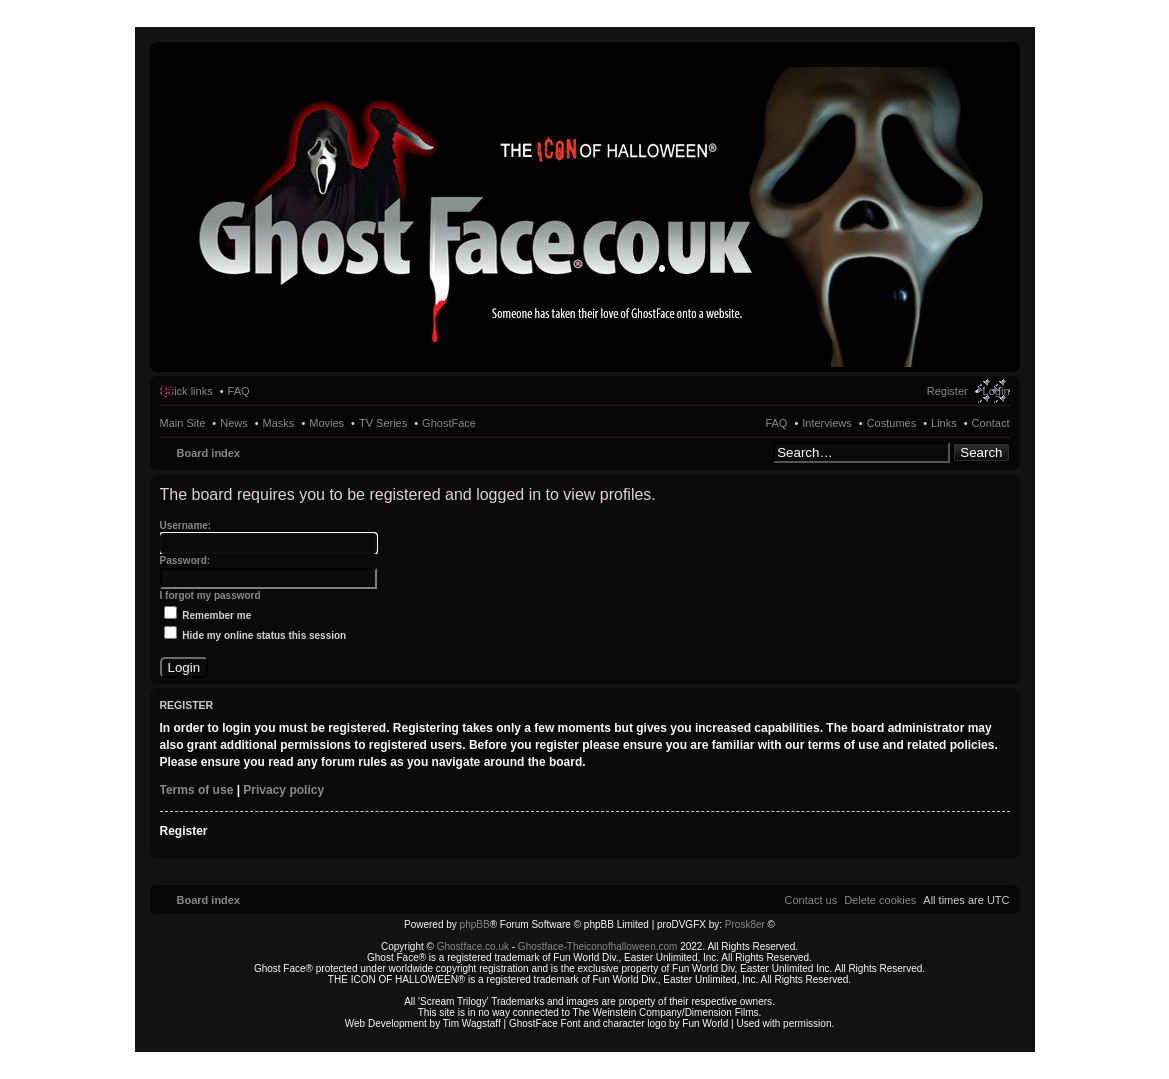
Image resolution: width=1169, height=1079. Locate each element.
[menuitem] (880, 900)
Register (184, 831)
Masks (279, 423)
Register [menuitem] (947, 391)
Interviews (827, 423)
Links (944, 423)
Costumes (892, 423)
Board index (209, 453)
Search (981, 452)
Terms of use (197, 790)
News (234, 423)
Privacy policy (283, 790)
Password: (185, 560)
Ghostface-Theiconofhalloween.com (598, 946)
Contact (991, 423)
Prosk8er (745, 924)
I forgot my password (210, 595)
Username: (186, 525)
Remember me (208, 615)
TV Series (383, 423)
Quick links (186, 391)
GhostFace (449, 423)
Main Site (183, 423)
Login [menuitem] (996, 391)
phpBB (475, 924)
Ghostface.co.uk (474, 946)
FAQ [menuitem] (239, 391)
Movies (326, 423)
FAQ (776, 423)
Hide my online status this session (255, 635)
